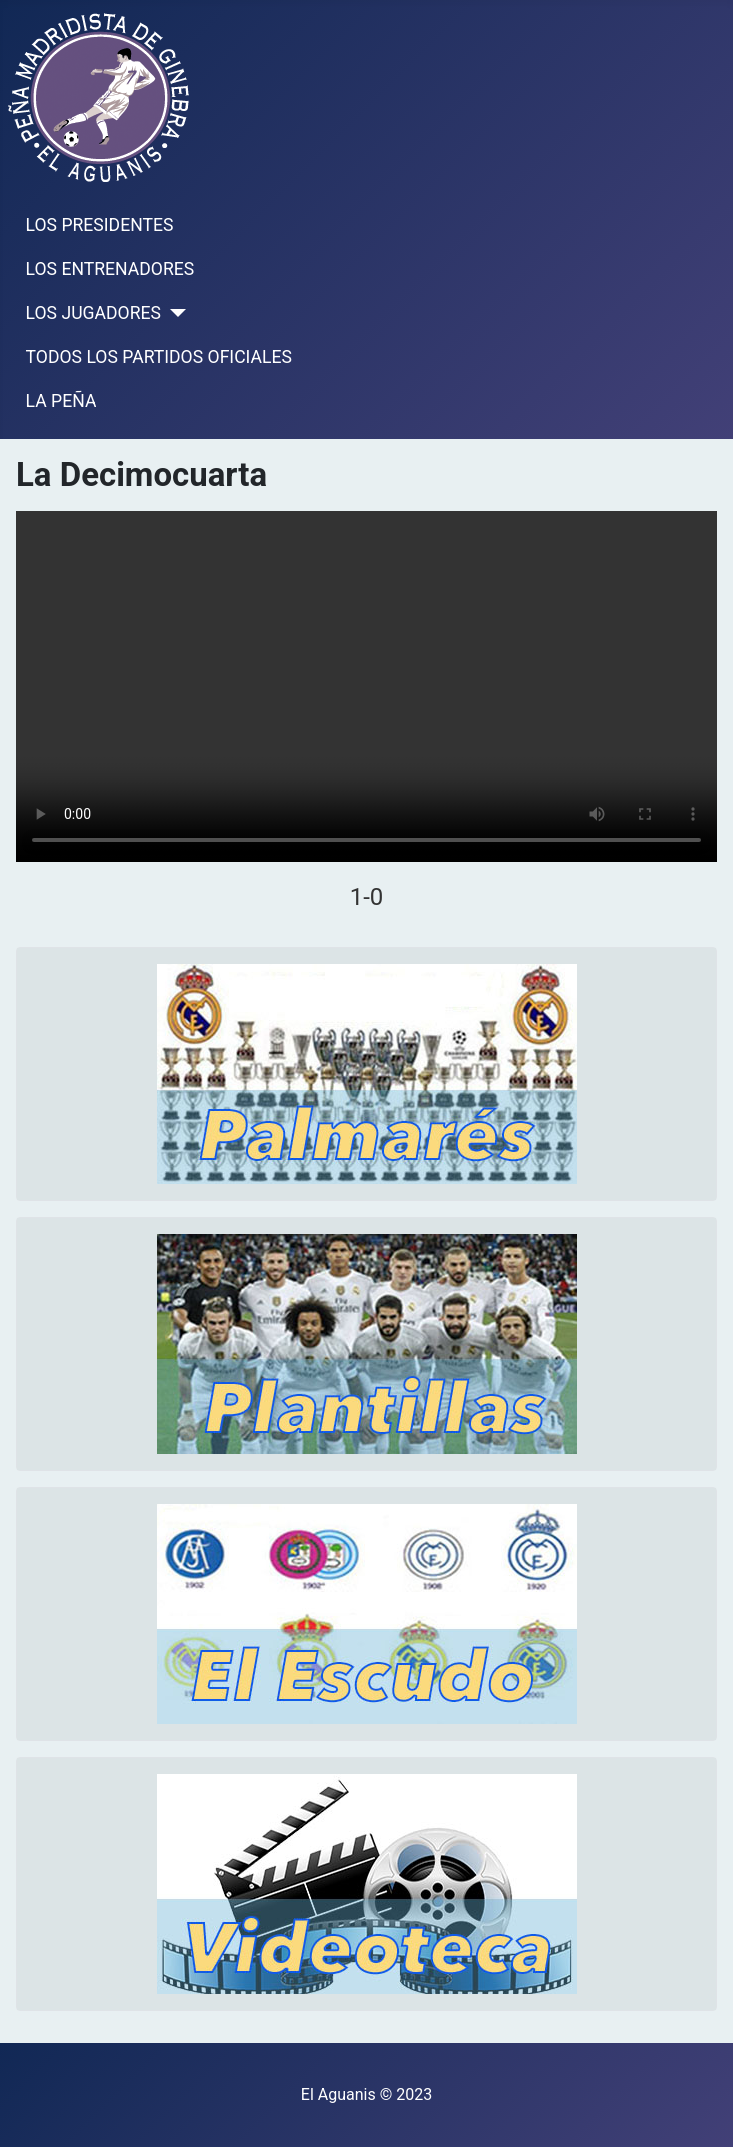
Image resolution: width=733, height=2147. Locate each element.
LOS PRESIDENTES (100, 225)
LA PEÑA (61, 401)
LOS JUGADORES (93, 313)
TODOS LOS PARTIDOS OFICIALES (159, 357)
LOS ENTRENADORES (110, 269)
